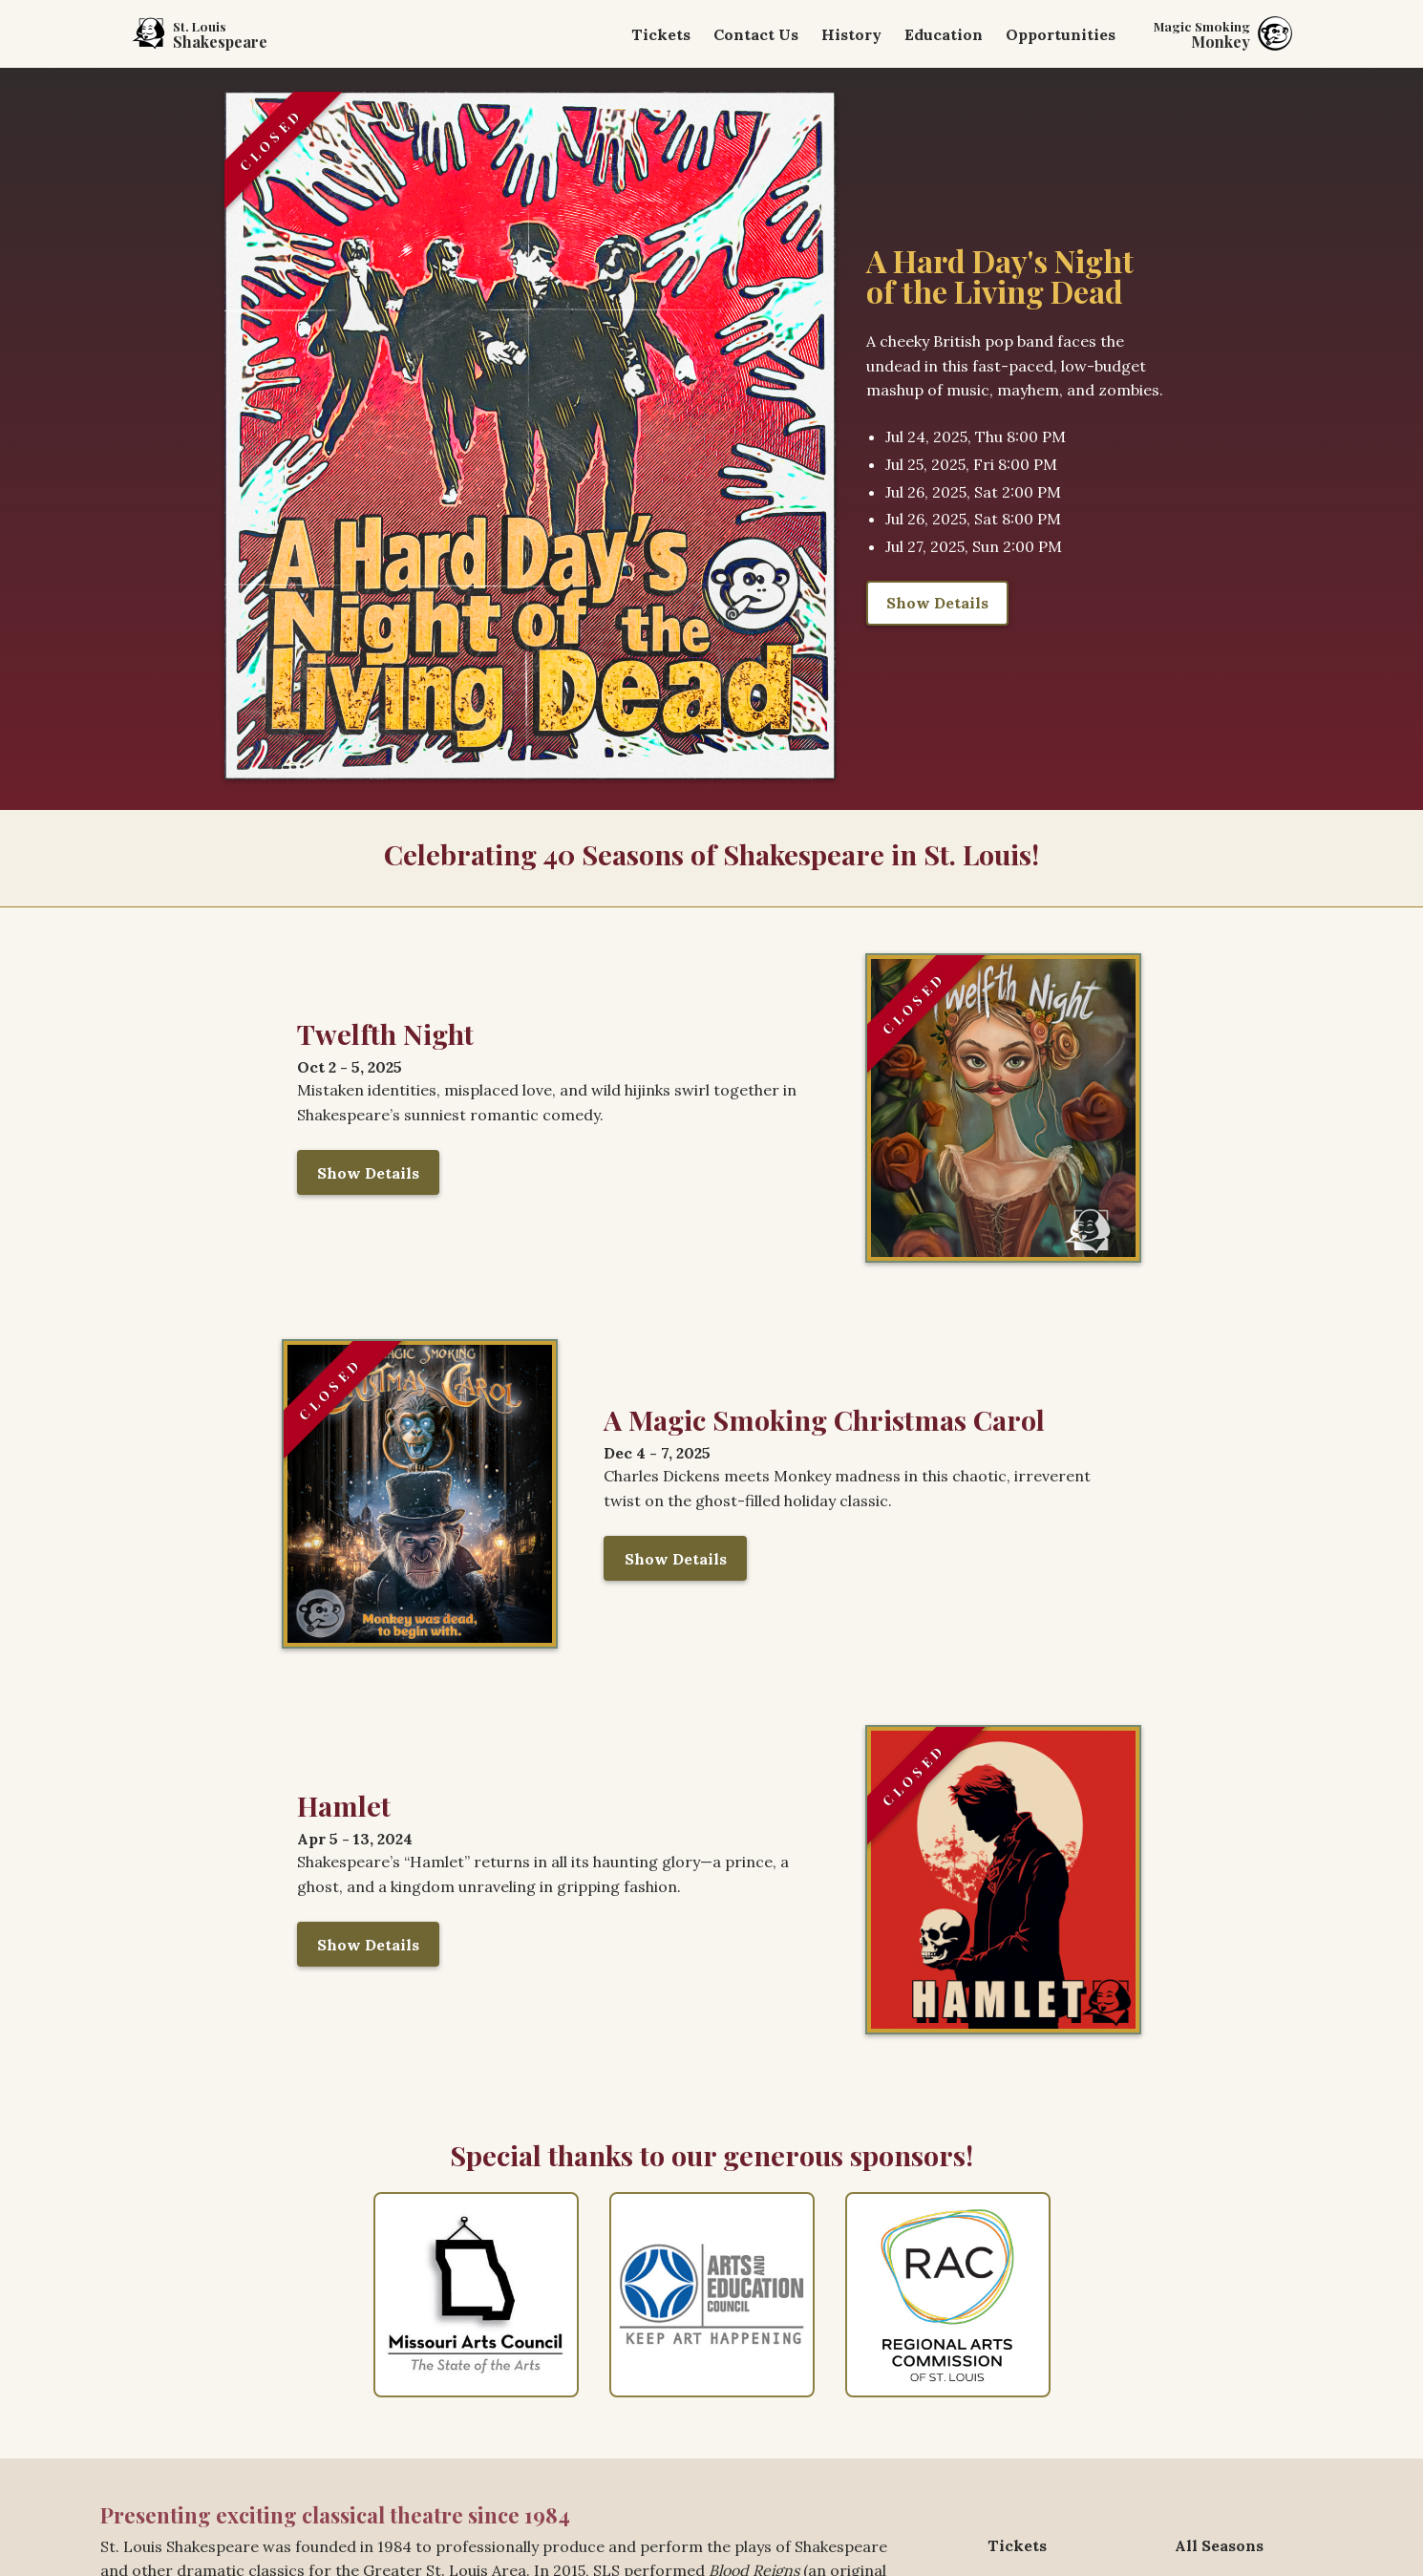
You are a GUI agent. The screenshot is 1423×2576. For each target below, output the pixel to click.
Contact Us (755, 34)
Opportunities (1060, 34)
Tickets (660, 34)
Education (943, 34)
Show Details (937, 602)
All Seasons (1219, 2545)
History (851, 34)
